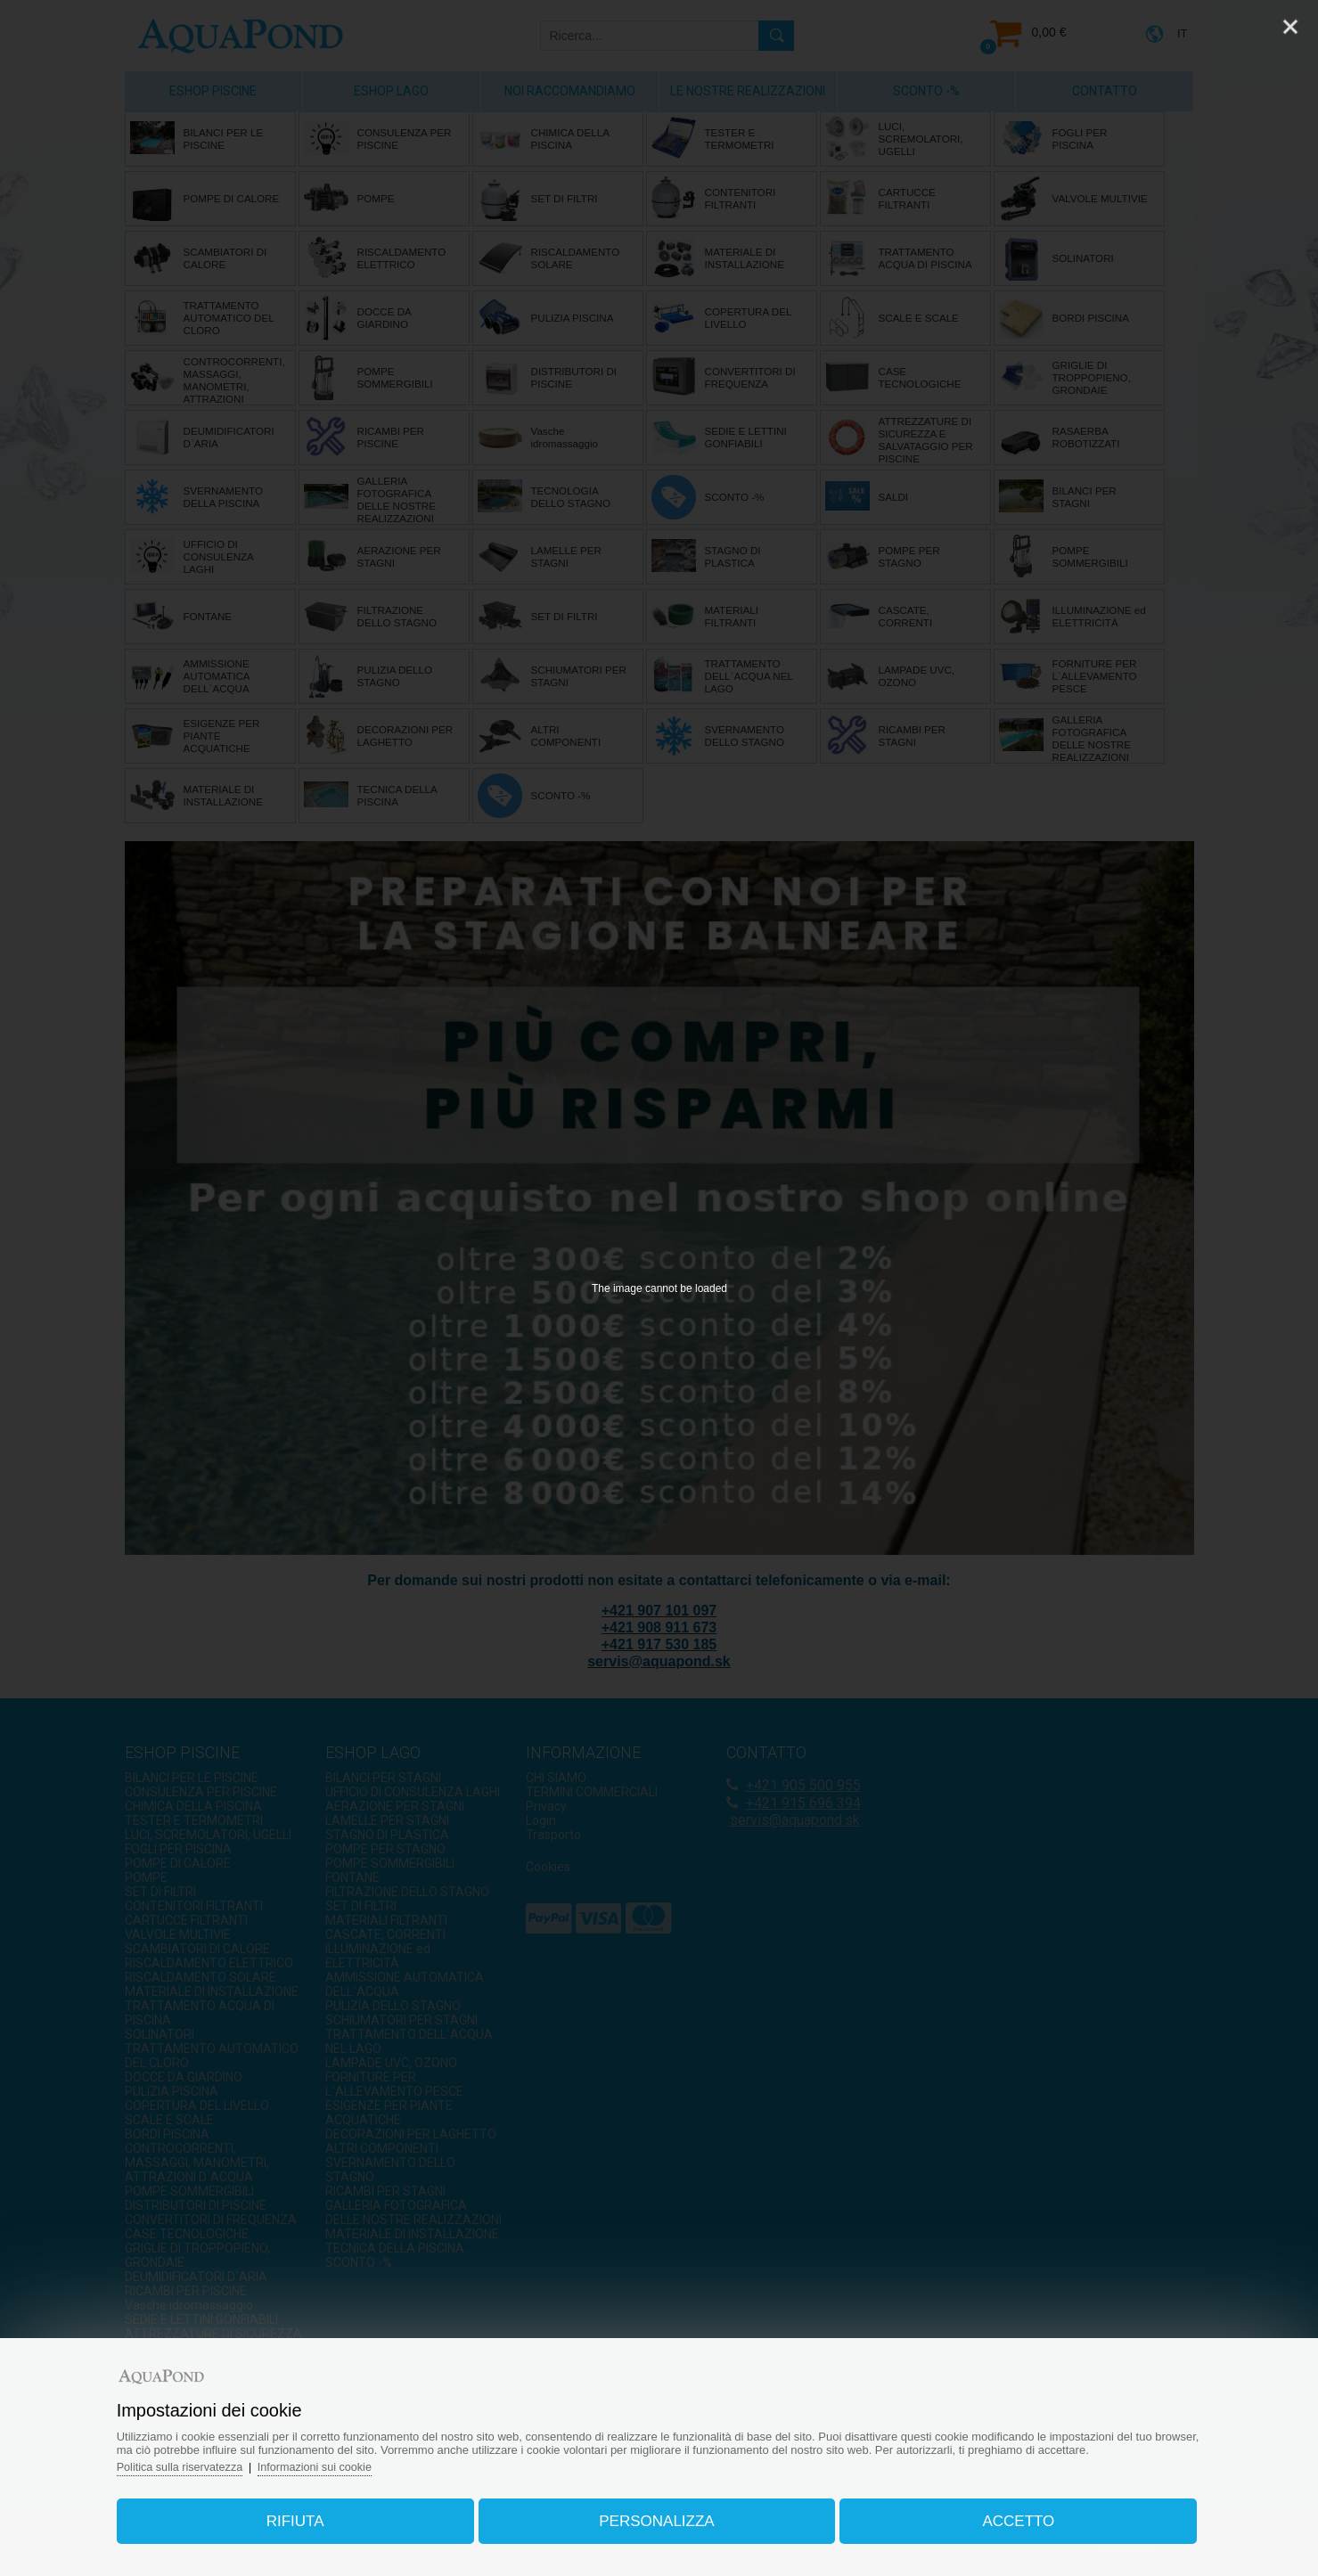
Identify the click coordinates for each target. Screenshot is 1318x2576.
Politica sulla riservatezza (197, 2462)
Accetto (1008, 2516)
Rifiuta (305, 2516)
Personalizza (656, 2516)
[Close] (1290, 26)
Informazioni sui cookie (335, 2462)
